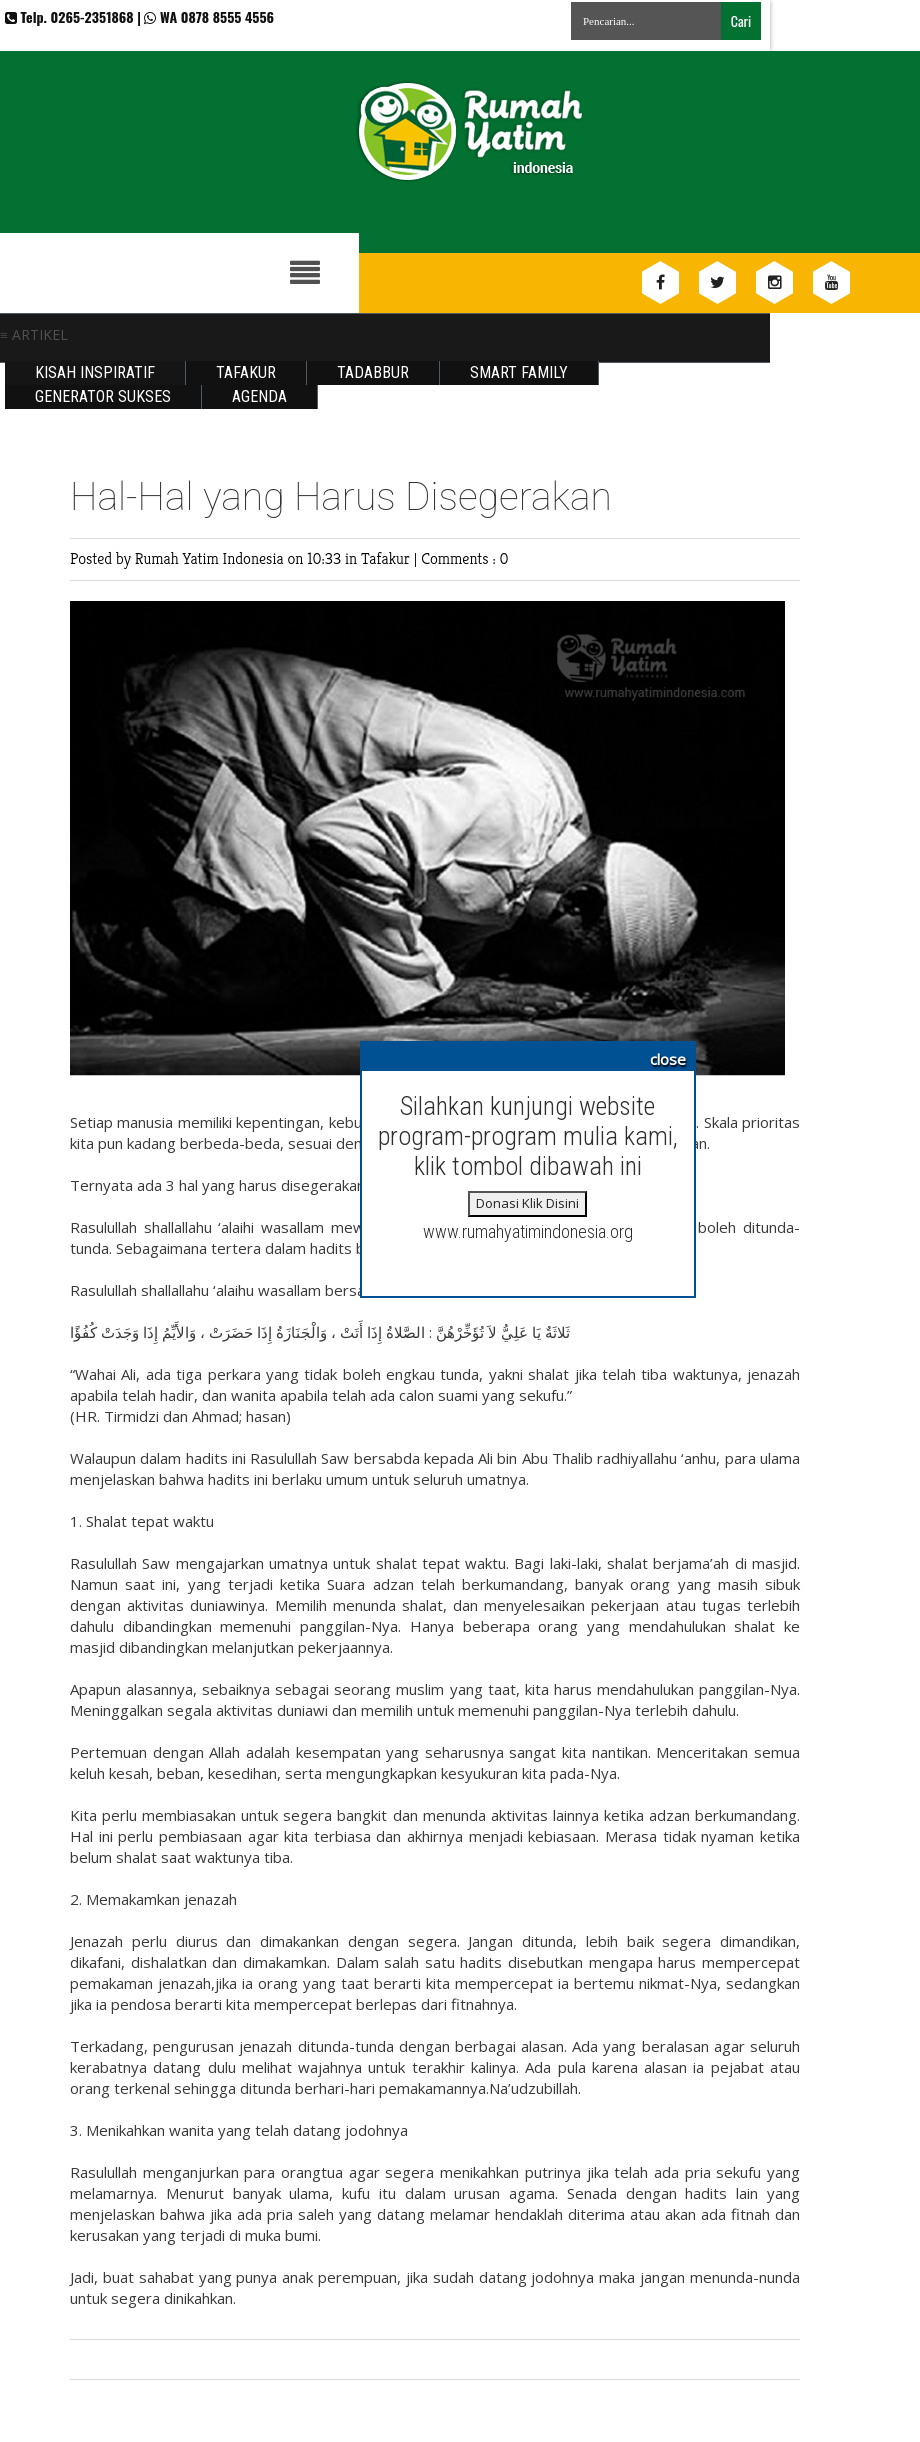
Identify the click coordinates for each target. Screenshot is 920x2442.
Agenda (259, 396)
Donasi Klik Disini (527, 1203)
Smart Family (519, 372)
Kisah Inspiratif (95, 372)
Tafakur (246, 372)
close (668, 1059)
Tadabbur (373, 372)
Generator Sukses (103, 396)
